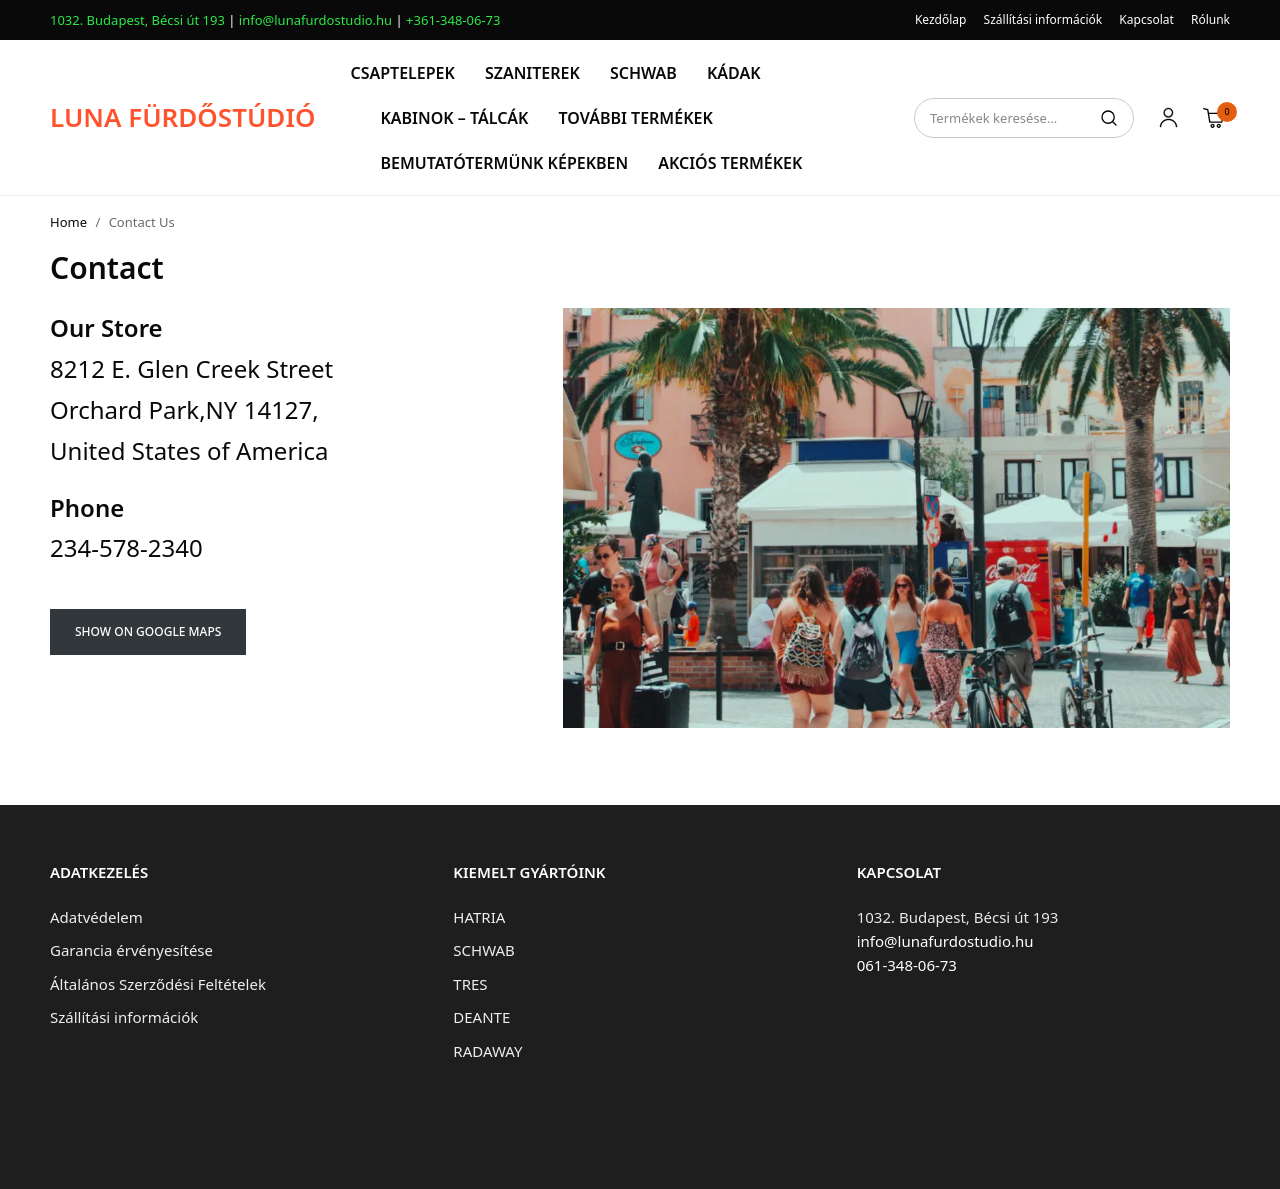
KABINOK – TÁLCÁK (454, 118)
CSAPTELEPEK (402, 73)
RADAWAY (487, 1051)
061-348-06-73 (907, 965)
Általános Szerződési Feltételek (158, 984)
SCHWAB (643, 73)
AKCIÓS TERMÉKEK (730, 163)
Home (68, 222)
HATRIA (479, 917)
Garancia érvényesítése (131, 950)
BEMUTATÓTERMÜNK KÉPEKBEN (504, 163)
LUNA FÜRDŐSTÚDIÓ (182, 117)
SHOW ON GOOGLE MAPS (148, 631)
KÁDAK (734, 73)
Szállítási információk (1043, 19)
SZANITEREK (532, 73)
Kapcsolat (1146, 19)
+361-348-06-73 (453, 20)
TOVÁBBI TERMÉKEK (635, 118)
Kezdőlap (941, 19)
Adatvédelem (96, 917)
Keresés (1109, 118)
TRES (470, 984)
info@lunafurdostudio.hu (315, 20)
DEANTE (481, 1017)
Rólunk (1210, 19)
